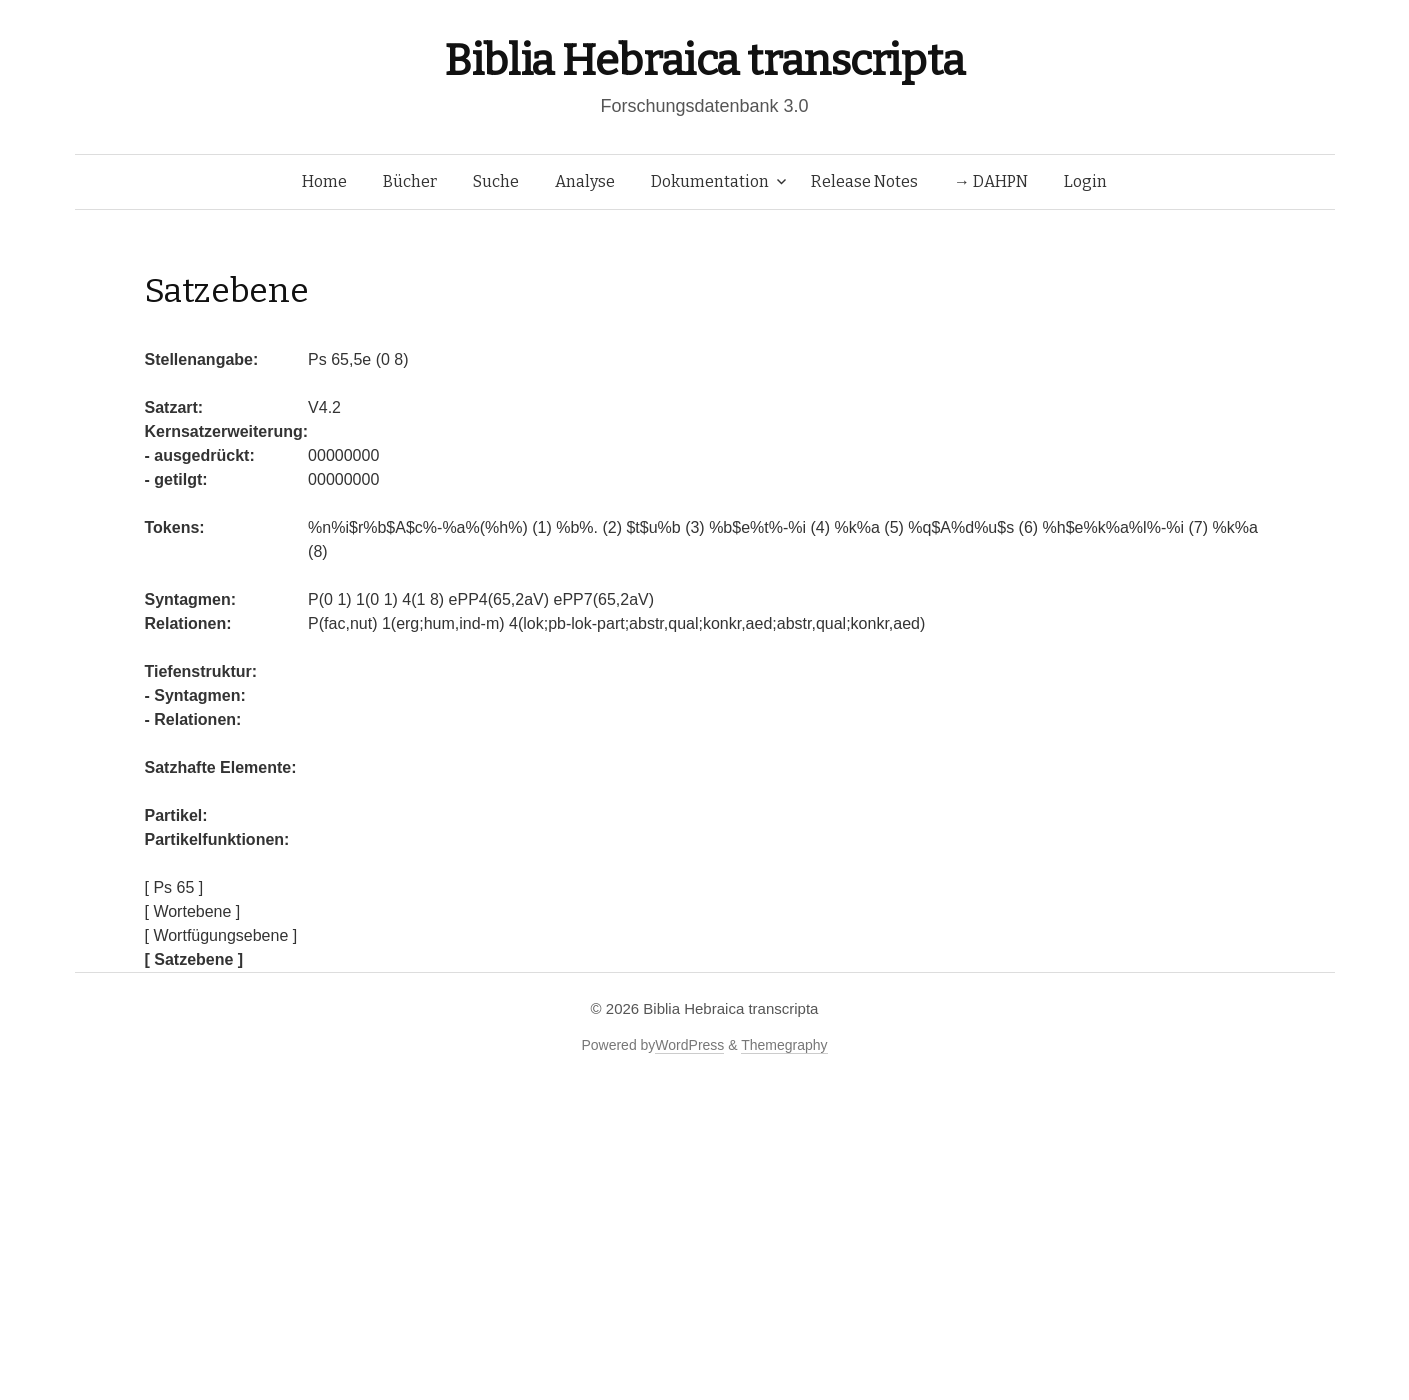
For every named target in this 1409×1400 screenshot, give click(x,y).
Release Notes (864, 181)
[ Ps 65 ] (174, 887)
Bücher (410, 181)
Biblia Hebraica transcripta (704, 60)
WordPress (689, 1045)
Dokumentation (710, 181)
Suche (496, 181)
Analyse (585, 181)
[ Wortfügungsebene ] (221, 935)
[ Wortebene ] (193, 911)
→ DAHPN (991, 181)
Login (1085, 181)
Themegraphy (784, 1045)
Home (324, 181)
